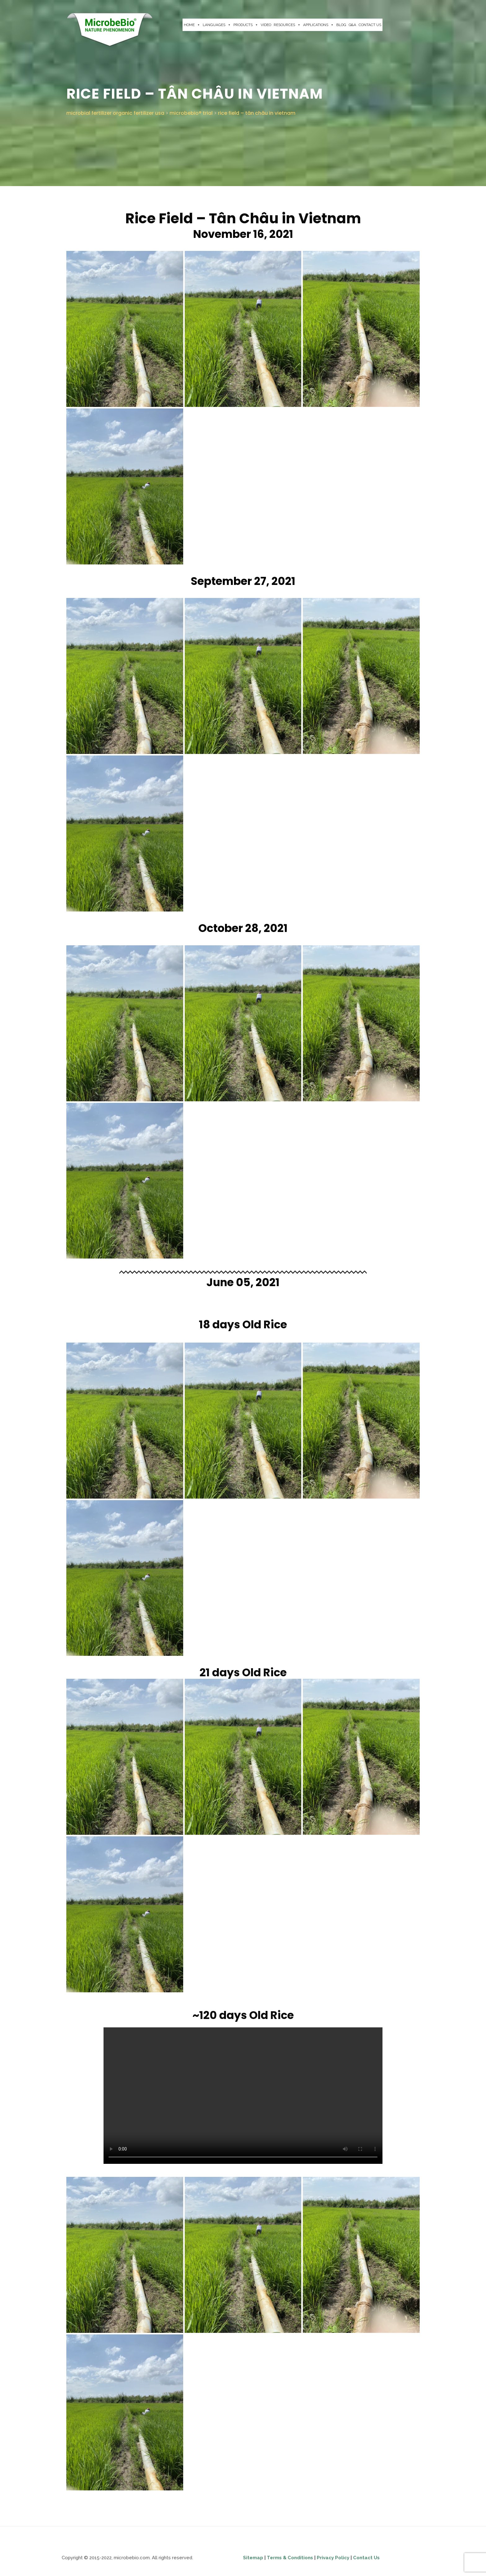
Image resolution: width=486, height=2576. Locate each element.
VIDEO (266, 25)
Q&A (352, 25)
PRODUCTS (245, 25)
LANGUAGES (217, 25)
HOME (192, 25)
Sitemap (253, 2557)
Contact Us (366, 2557)
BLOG (341, 25)
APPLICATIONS (318, 25)
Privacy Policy (334, 2557)
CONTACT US (370, 25)
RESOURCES (287, 25)
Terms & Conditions (290, 2557)
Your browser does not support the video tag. (243, 2095)
